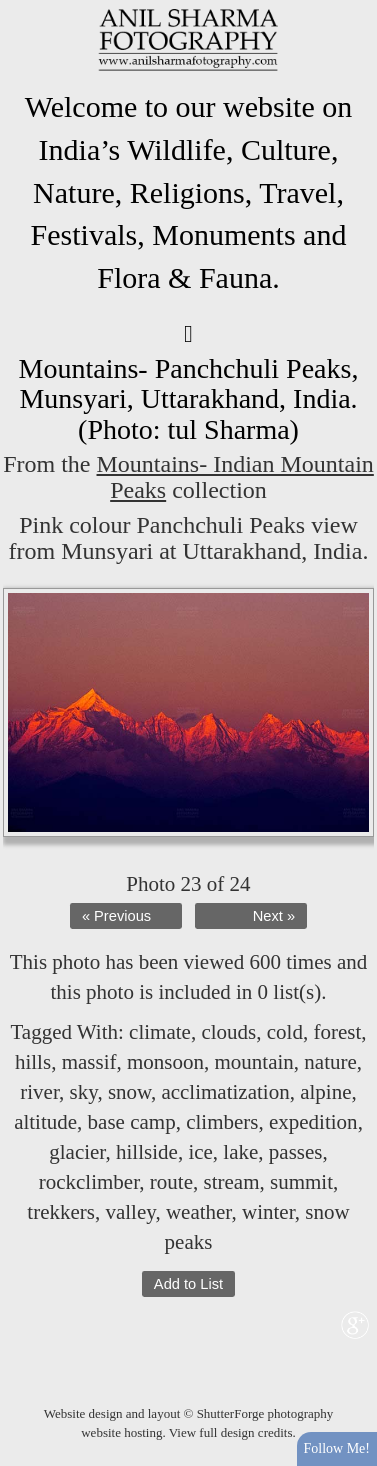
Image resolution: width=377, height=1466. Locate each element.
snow (129, 1092)
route (171, 1182)
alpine (325, 1092)
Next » (274, 916)
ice (200, 1152)
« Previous (116, 916)
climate (160, 1032)
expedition (313, 1122)
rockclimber (89, 1182)
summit (301, 1182)
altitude (45, 1122)
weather (199, 1212)
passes (296, 1152)
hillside (147, 1152)
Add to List (188, 1284)
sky (84, 1092)
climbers (222, 1122)
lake (240, 1152)
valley (130, 1212)
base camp (132, 1122)
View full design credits (231, 1432)
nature (330, 1062)
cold (285, 1032)
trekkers (61, 1212)
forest (337, 1032)
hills (33, 1062)
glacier (77, 1152)
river (39, 1092)
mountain (253, 1062)
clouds (228, 1032)
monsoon (165, 1062)
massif (89, 1062)
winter (268, 1212)
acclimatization (225, 1092)
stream (232, 1182)
